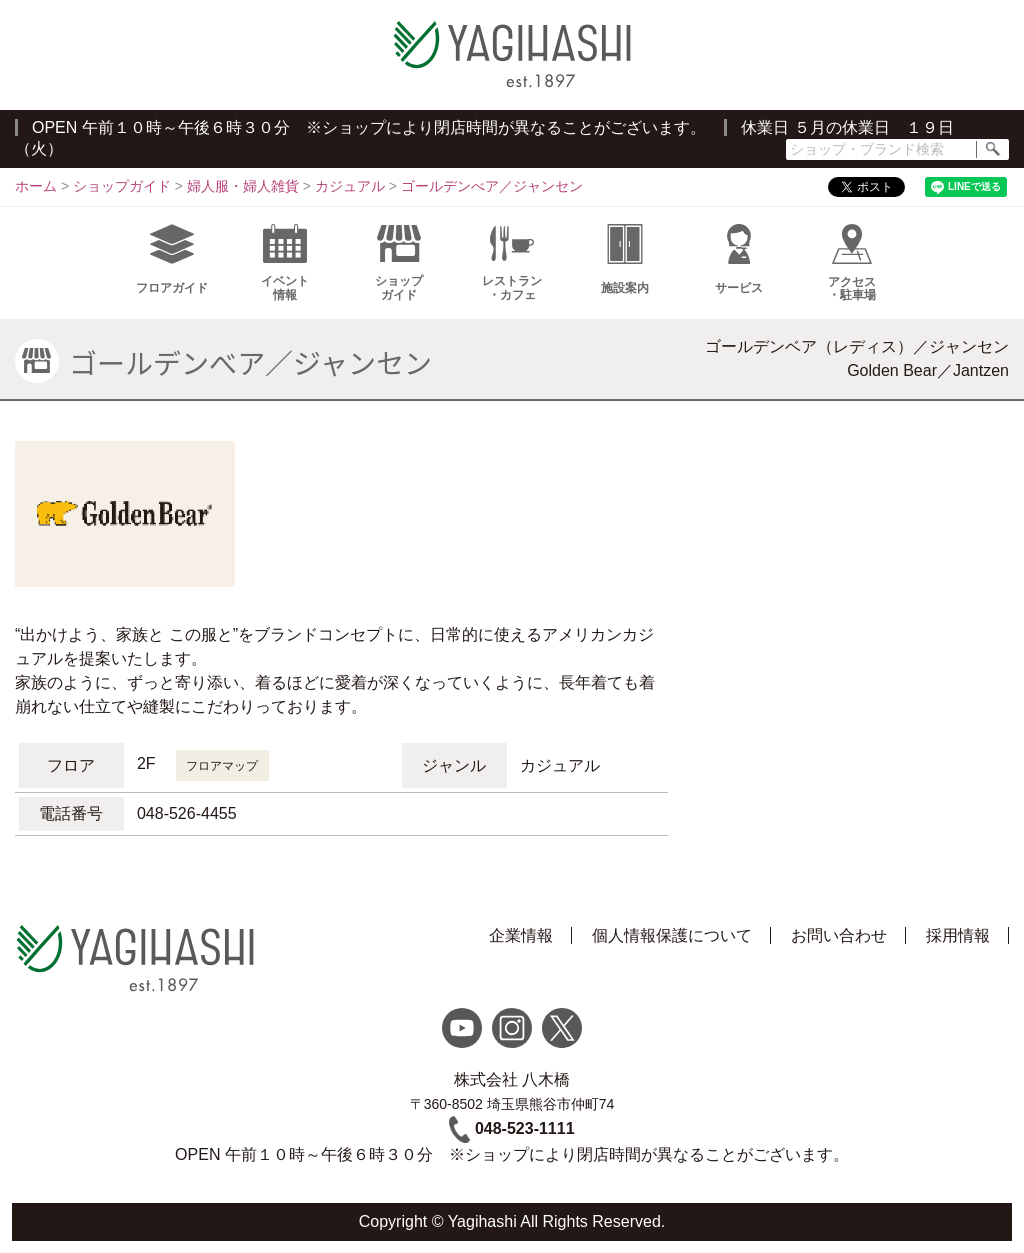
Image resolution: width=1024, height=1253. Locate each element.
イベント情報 (285, 263)
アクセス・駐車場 (852, 263)
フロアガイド (172, 259)
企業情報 (521, 935)
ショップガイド (399, 263)
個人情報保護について (672, 935)
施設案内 (625, 259)
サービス (739, 259)
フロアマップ (222, 766)
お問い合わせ (839, 935)
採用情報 (958, 935)
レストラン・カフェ (512, 263)
